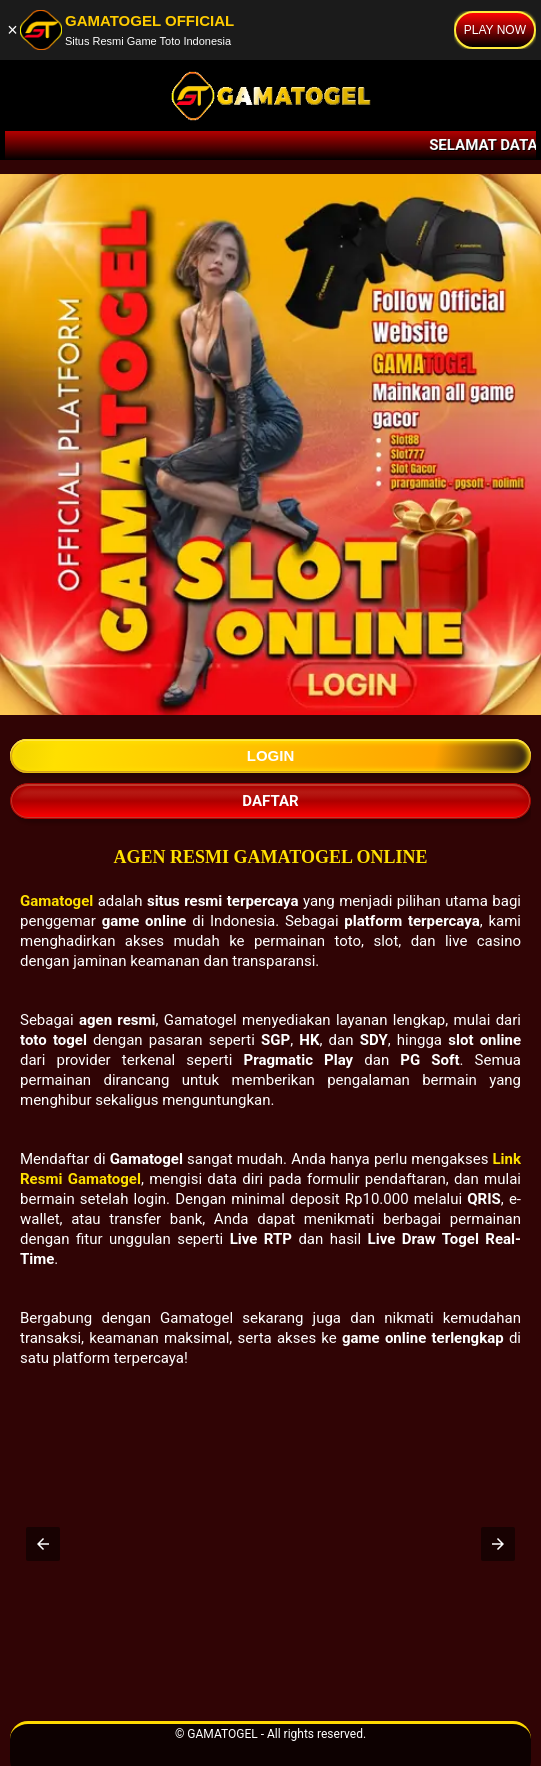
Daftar (270, 801)
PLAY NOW (495, 30)
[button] (43, 1544)
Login (271, 755)
